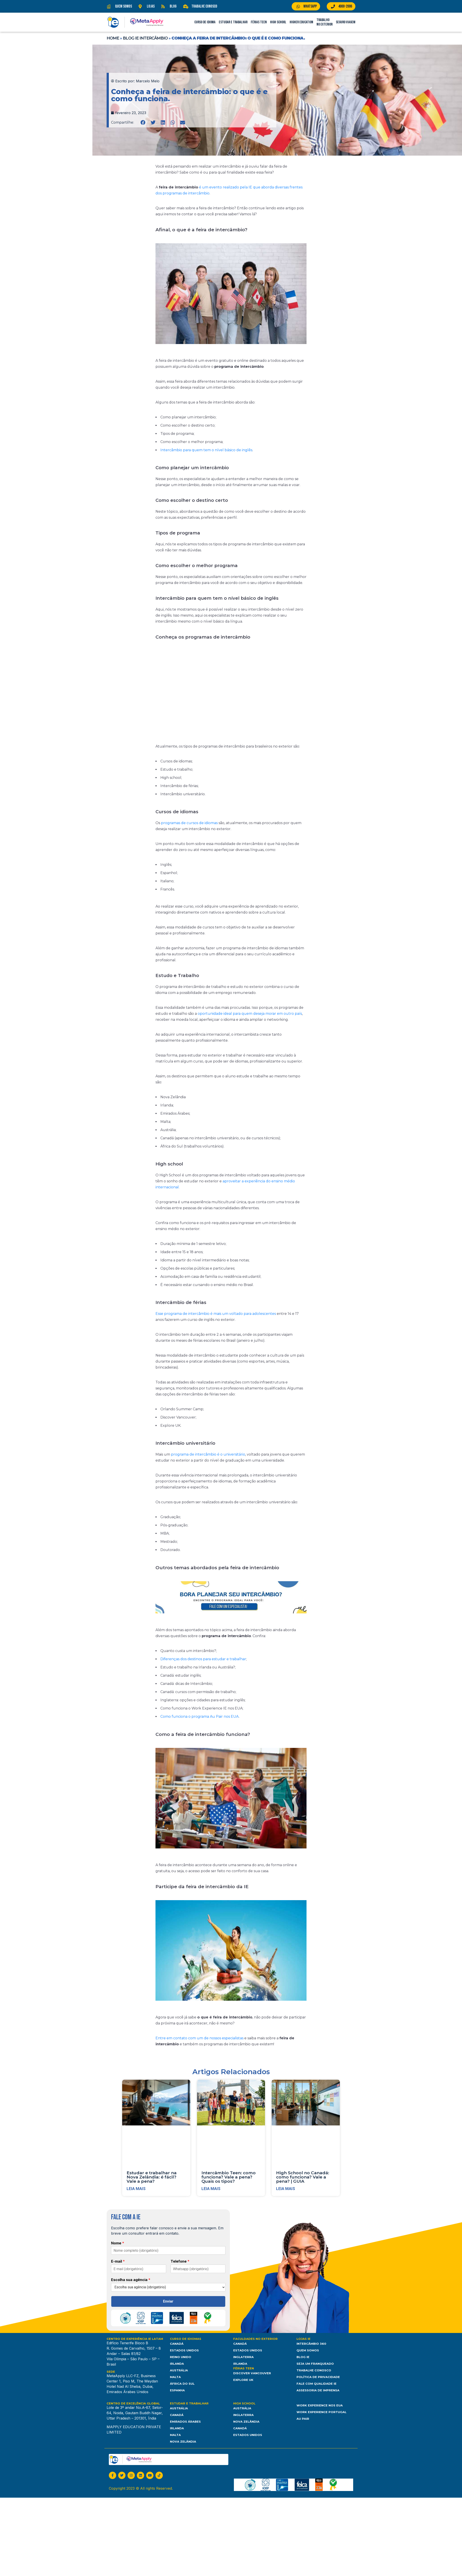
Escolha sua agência (130, 2279)
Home (113, 38)
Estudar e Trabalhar (233, 22)
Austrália (179, 2370)
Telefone (180, 2261)
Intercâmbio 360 (311, 2344)
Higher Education (301, 22)
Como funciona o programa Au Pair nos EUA (199, 1716)
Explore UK (243, 2380)
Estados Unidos (184, 2350)
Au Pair (303, 2418)
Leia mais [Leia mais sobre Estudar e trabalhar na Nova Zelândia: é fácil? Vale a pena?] (136, 2188)
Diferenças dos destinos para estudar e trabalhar (203, 1659)
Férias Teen (259, 22)
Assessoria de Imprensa (318, 2390)
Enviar (168, 2301)
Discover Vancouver (252, 2373)
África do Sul (182, 2384)
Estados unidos (247, 2435)
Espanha (177, 2390)
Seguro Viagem (345, 22)
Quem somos (308, 2350)
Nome (117, 2243)
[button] (143, 122)
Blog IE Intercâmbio (145, 38)
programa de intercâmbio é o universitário (208, 1454)
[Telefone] (198, 2269)
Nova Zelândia (183, 2441)
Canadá (176, 2344)
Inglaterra (243, 2357)
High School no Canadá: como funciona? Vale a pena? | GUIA (302, 2177)
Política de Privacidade (318, 2377)
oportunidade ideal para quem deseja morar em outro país (250, 1013)
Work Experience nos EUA (320, 2405)
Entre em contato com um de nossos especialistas (199, 2038)
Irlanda (177, 2364)
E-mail (118, 2261)
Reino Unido (180, 2357)
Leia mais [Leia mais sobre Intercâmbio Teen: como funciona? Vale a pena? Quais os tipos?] (210, 2188)
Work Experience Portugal (321, 2412)
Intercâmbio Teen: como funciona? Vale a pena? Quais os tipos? (228, 2177)
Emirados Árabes (185, 2421)
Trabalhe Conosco (314, 2370)
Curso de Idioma (204, 22)
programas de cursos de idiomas (189, 823)
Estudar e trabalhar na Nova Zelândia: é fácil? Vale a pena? (152, 2177)
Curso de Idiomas (185, 2339)
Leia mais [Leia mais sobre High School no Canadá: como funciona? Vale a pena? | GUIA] (285, 2188)
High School (278, 22)
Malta (175, 2377)
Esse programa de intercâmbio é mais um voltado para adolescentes (215, 1314)
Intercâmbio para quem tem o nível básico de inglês (206, 450)
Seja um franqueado (315, 2364)
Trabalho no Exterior (325, 22)
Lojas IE (304, 2339)
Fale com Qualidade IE (317, 2384)
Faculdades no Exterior (255, 2339)
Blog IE (303, 2357)
